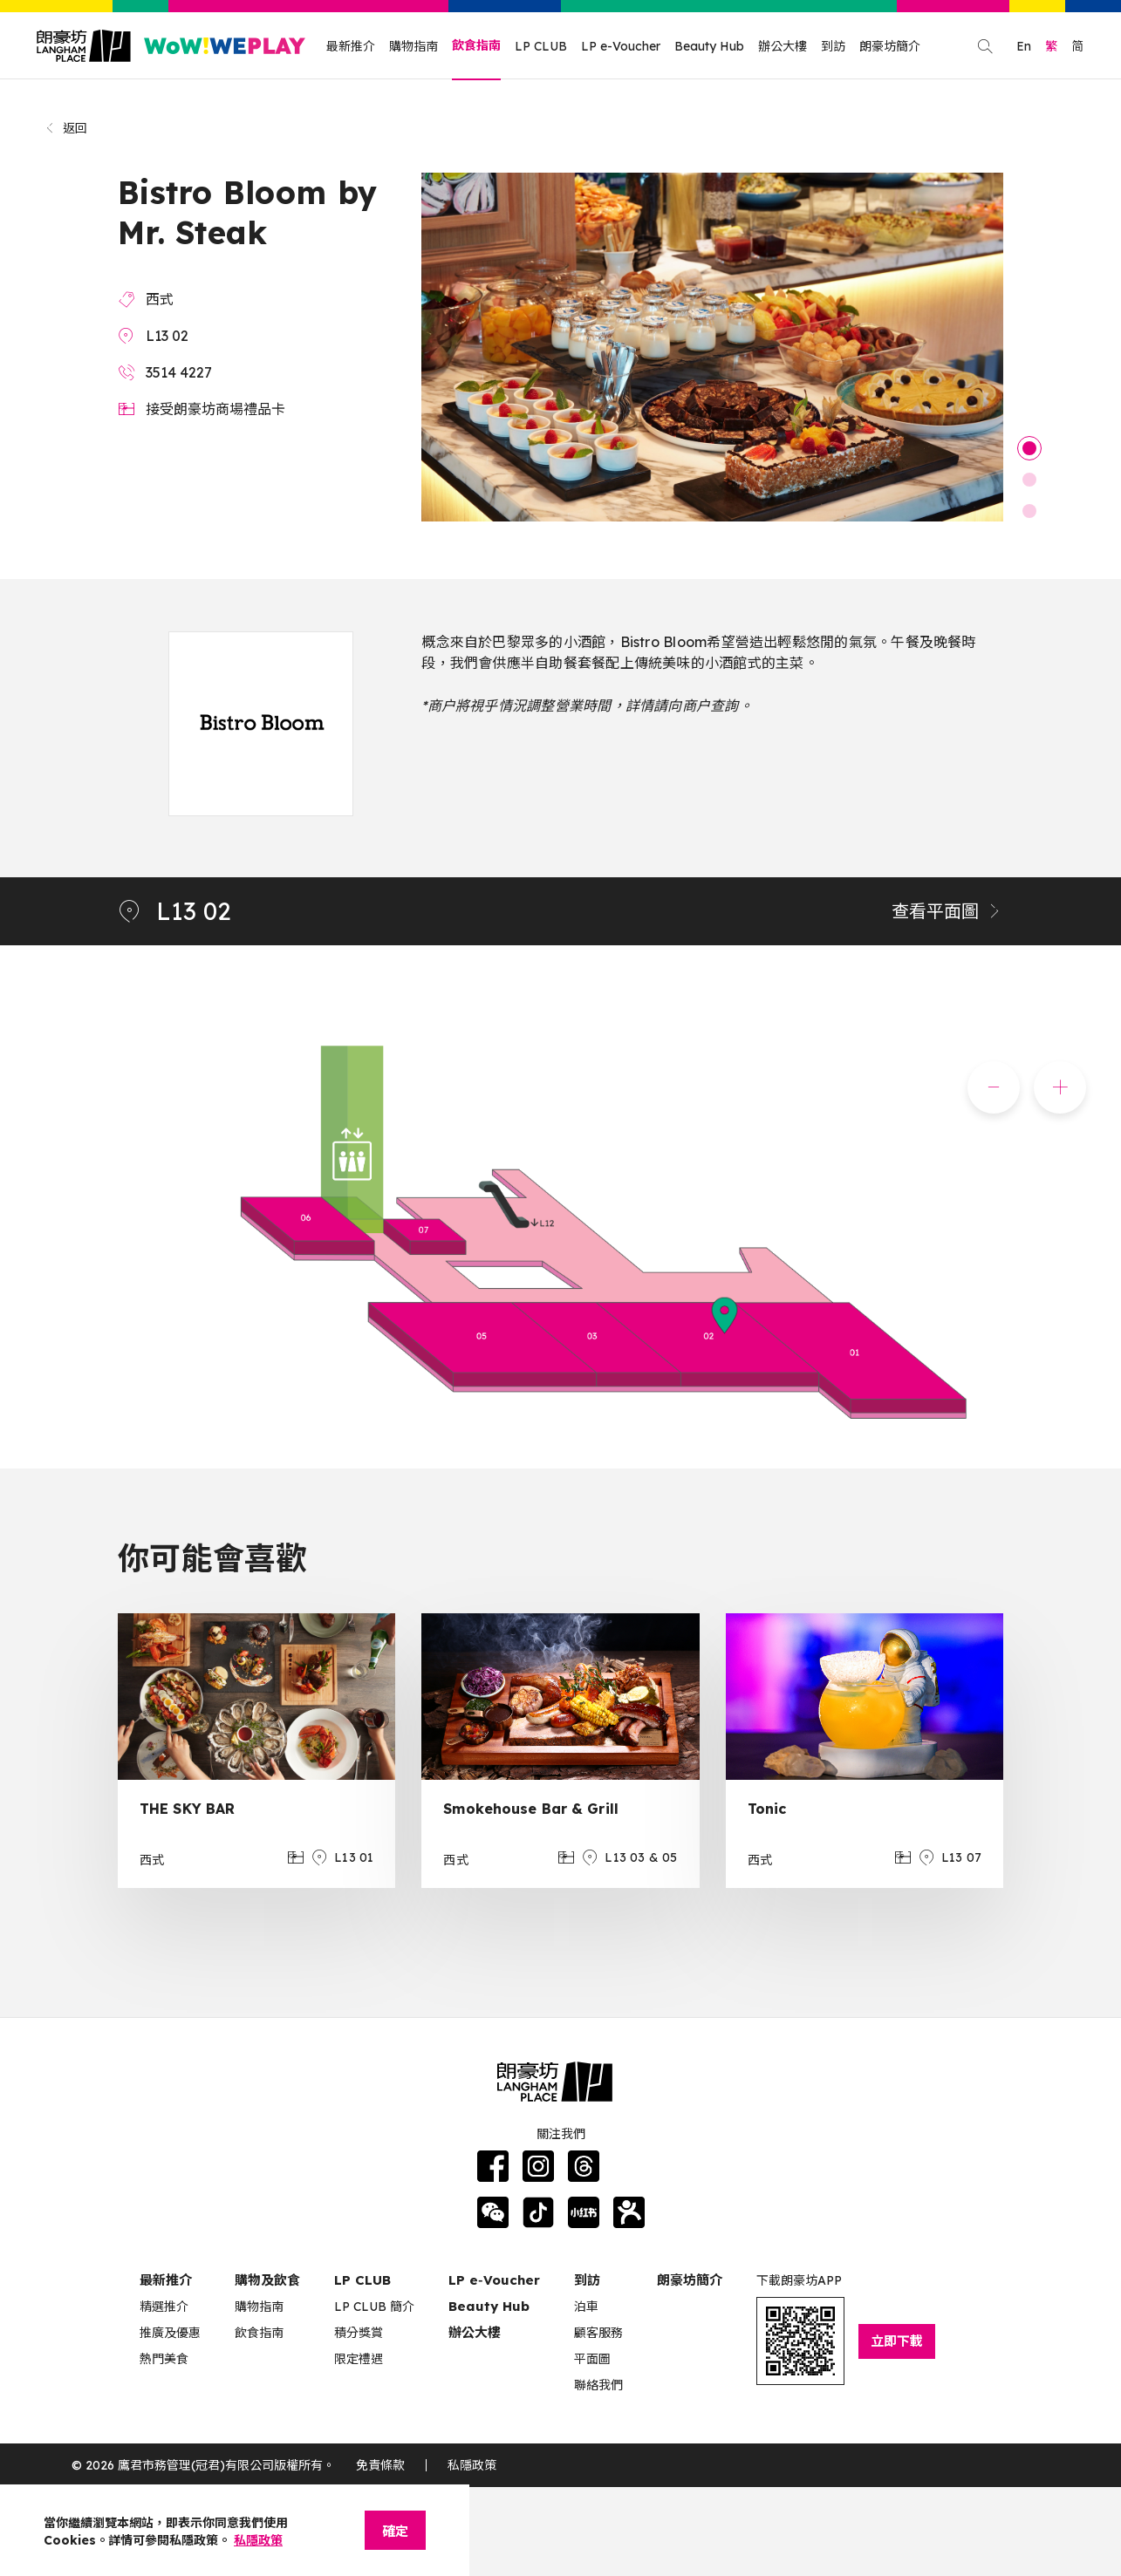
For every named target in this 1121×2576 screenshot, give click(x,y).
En (1023, 46)
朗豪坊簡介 (889, 46)
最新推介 (350, 46)
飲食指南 (476, 45)
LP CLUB (541, 46)
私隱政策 (472, 2465)
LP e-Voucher (620, 46)
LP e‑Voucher (494, 2280)
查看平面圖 (947, 911)
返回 (66, 128)
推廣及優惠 (170, 2333)
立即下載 (897, 2341)
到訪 (833, 46)
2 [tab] (1029, 479)
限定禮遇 (358, 2359)
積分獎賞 (358, 2333)
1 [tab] (1029, 448)
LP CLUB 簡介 (374, 2306)
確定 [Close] (395, 2531)
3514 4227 (179, 372)
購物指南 (413, 46)
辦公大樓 (782, 46)
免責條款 (380, 2465)
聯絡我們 (598, 2385)
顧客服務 (598, 2333)
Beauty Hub (709, 46)
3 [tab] (1029, 511)
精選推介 (164, 2306)
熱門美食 (164, 2359)
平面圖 (592, 2359)
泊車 (586, 2306)
